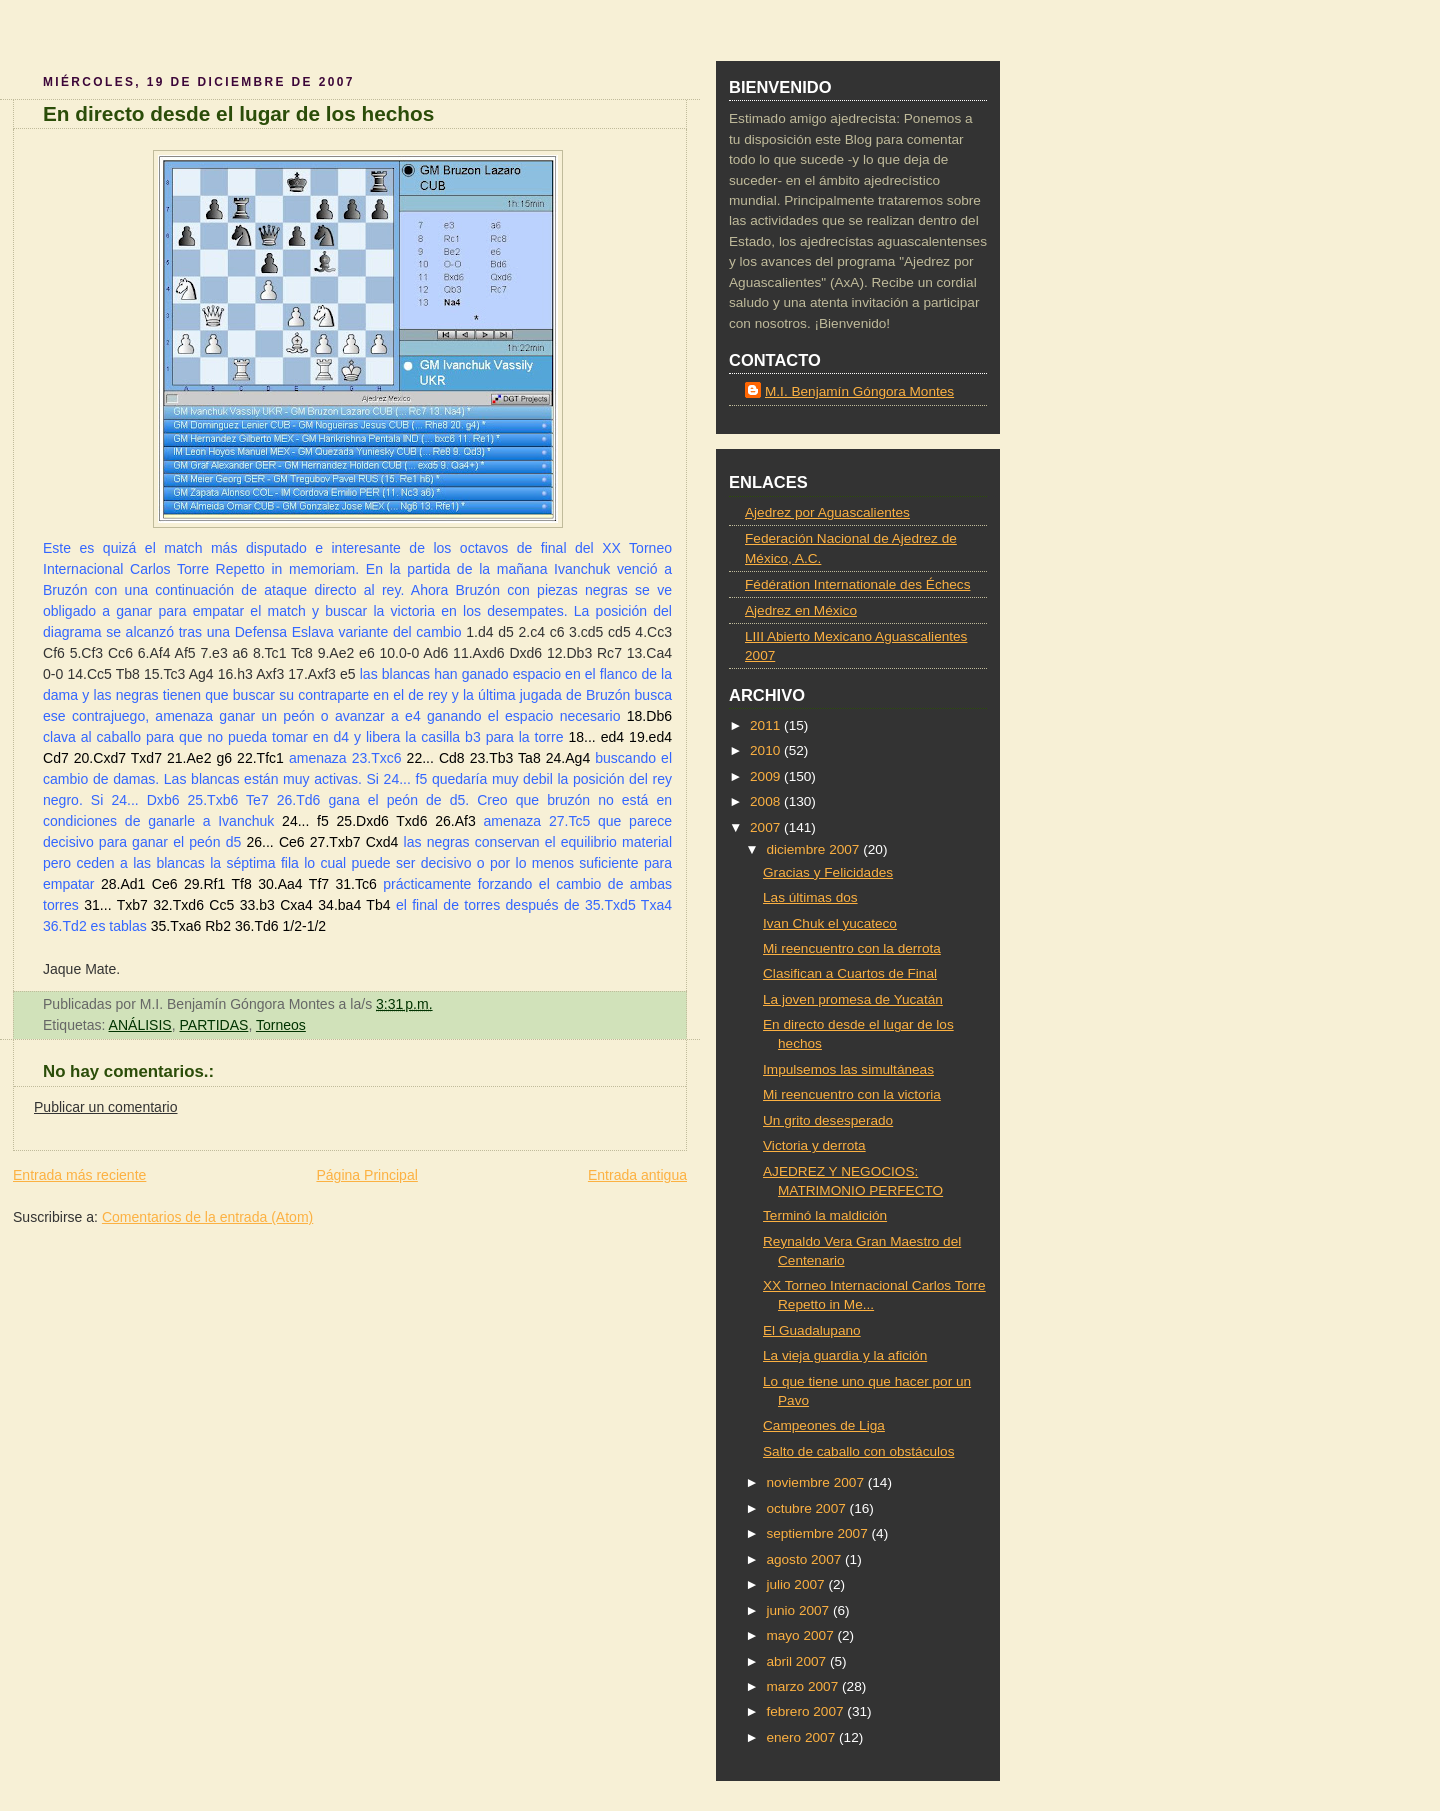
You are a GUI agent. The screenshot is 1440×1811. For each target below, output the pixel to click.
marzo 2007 (804, 1686)
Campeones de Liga (824, 1425)
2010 (767, 750)
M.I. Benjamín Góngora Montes (859, 391)
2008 (767, 801)
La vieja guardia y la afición (845, 1355)
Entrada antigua (637, 1175)
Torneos (281, 1025)
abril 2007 (798, 1661)
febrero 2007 (806, 1711)
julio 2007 (797, 1584)
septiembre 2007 (818, 1533)
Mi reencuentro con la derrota (852, 948)
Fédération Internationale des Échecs (857, 584)
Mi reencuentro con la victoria (852, 1094)
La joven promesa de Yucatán (853, 999)
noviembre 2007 (816, 1482)
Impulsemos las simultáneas (848, 1069)
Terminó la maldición (825, 1215)
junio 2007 (799, 1610)
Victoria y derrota (814, 1145)
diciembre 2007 (814, 849)
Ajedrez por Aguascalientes (827, 512)
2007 (767, 827)
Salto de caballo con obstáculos (858, 1451)
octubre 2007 (807, 1508)
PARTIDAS (214, 1025)
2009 (767, 776)
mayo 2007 (801, 1635)
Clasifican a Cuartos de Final (850, 973)
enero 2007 (802, 1737)
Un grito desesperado (828, 1120)
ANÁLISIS (140, 1025)
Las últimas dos (810, 897)
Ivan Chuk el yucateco (830, 923)
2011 (767, 725)
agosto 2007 (805, 1559)
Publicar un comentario (106, 1107)
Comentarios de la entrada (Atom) (207, 1217)
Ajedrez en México (801, 610)
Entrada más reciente (79, 1175)
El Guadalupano (812, 1330)
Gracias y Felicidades (828, 872)
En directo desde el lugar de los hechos (238, 113)
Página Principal (366, 1175)
